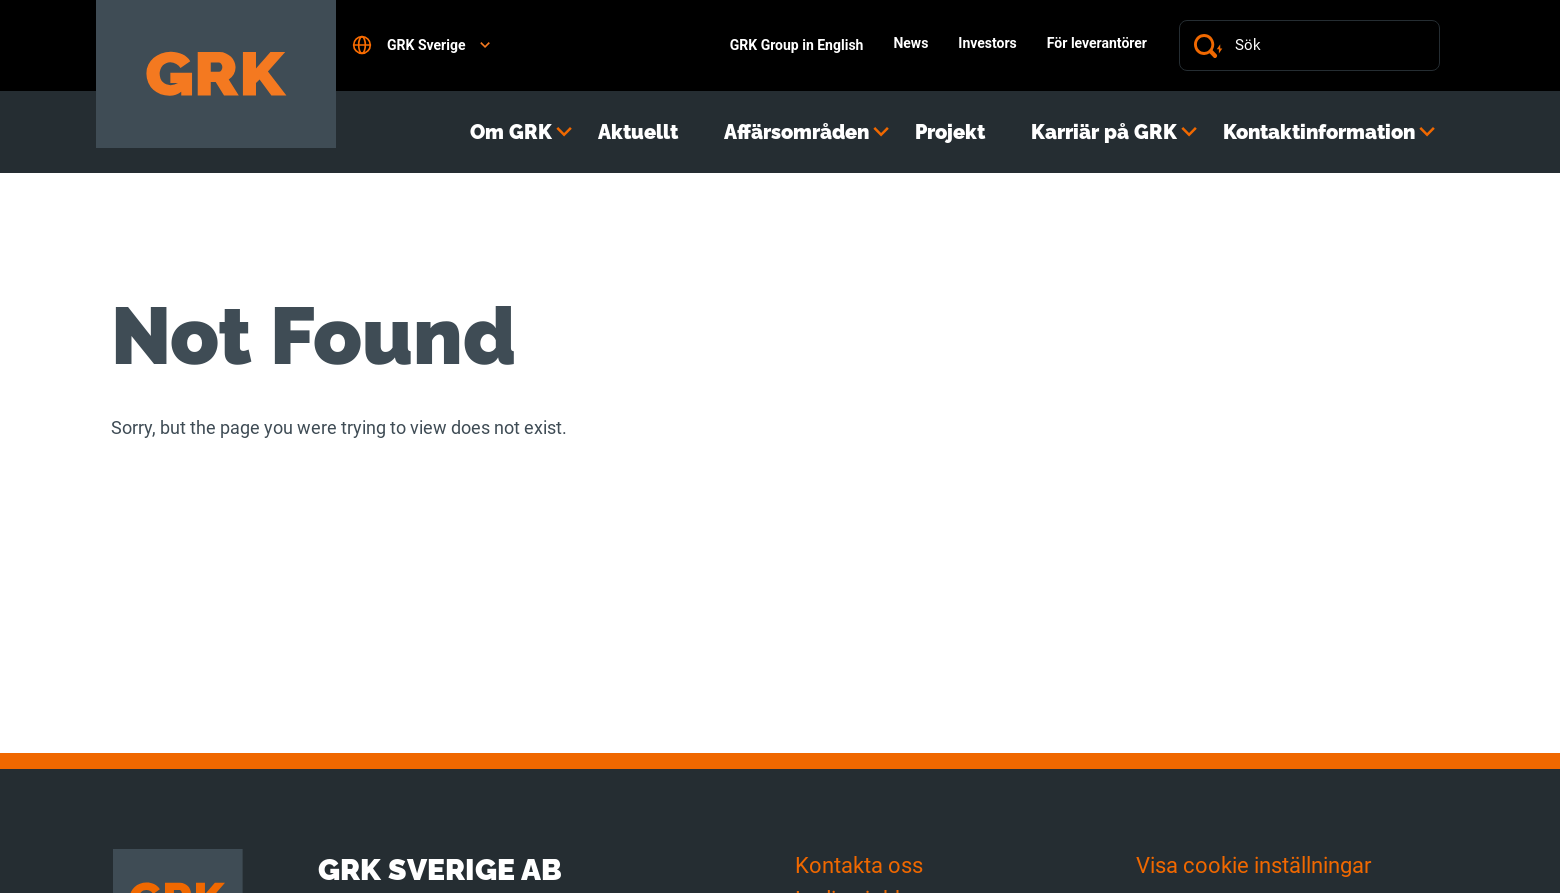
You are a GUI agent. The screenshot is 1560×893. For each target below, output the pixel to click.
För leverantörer (1097, 43)
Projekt (950, 132)
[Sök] (1330, 45)
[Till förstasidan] (216, 74)
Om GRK (511, 132)
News (910, 43)
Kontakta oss (859, 865)
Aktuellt (638, 132)
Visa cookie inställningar (1253, 865)
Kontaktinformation (1319, 132)
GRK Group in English (797, 45)
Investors (987, 43)
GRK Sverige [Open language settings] (421, 45)
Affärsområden (796, 132)
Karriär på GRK (1104, 132)
